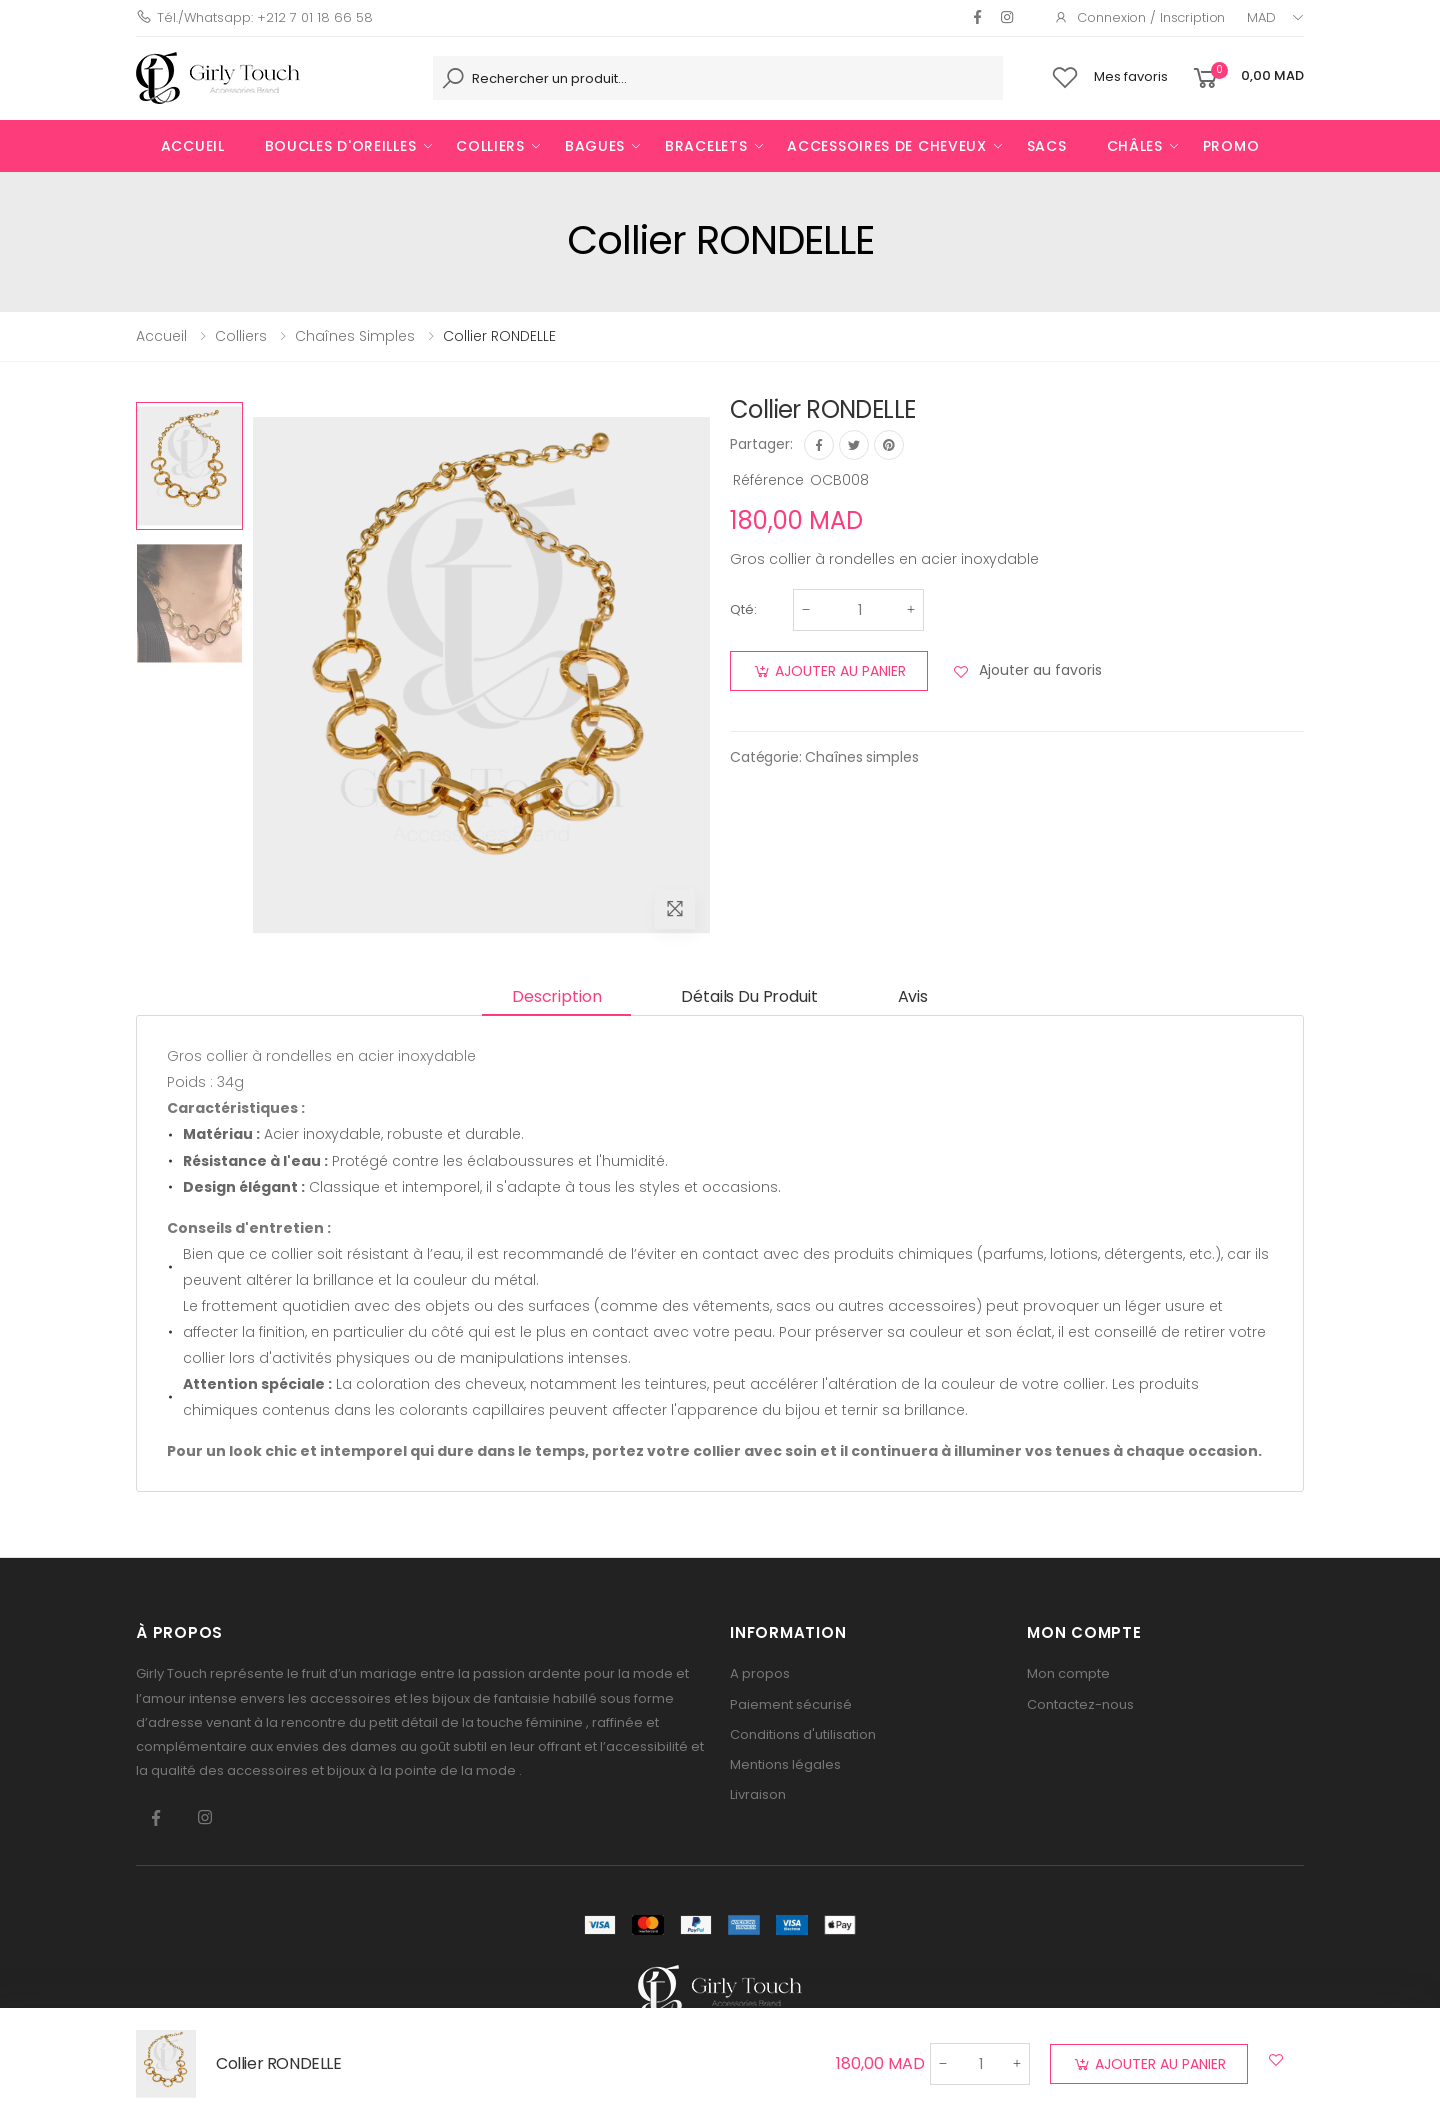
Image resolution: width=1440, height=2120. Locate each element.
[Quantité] (859, 610)
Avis (913, 996)
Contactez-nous (1080, 1704)
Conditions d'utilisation (803, 1734)
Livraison (758, 1794)
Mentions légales (785, 1764)
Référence (768, 480)
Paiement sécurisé (791, 1704)
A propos (760, 1673)
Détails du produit (749, 996)
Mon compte (1068, 1673)
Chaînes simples (861, 757)
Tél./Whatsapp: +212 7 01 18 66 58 (254, 17)
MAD (1261, 17)
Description (556, 996)
